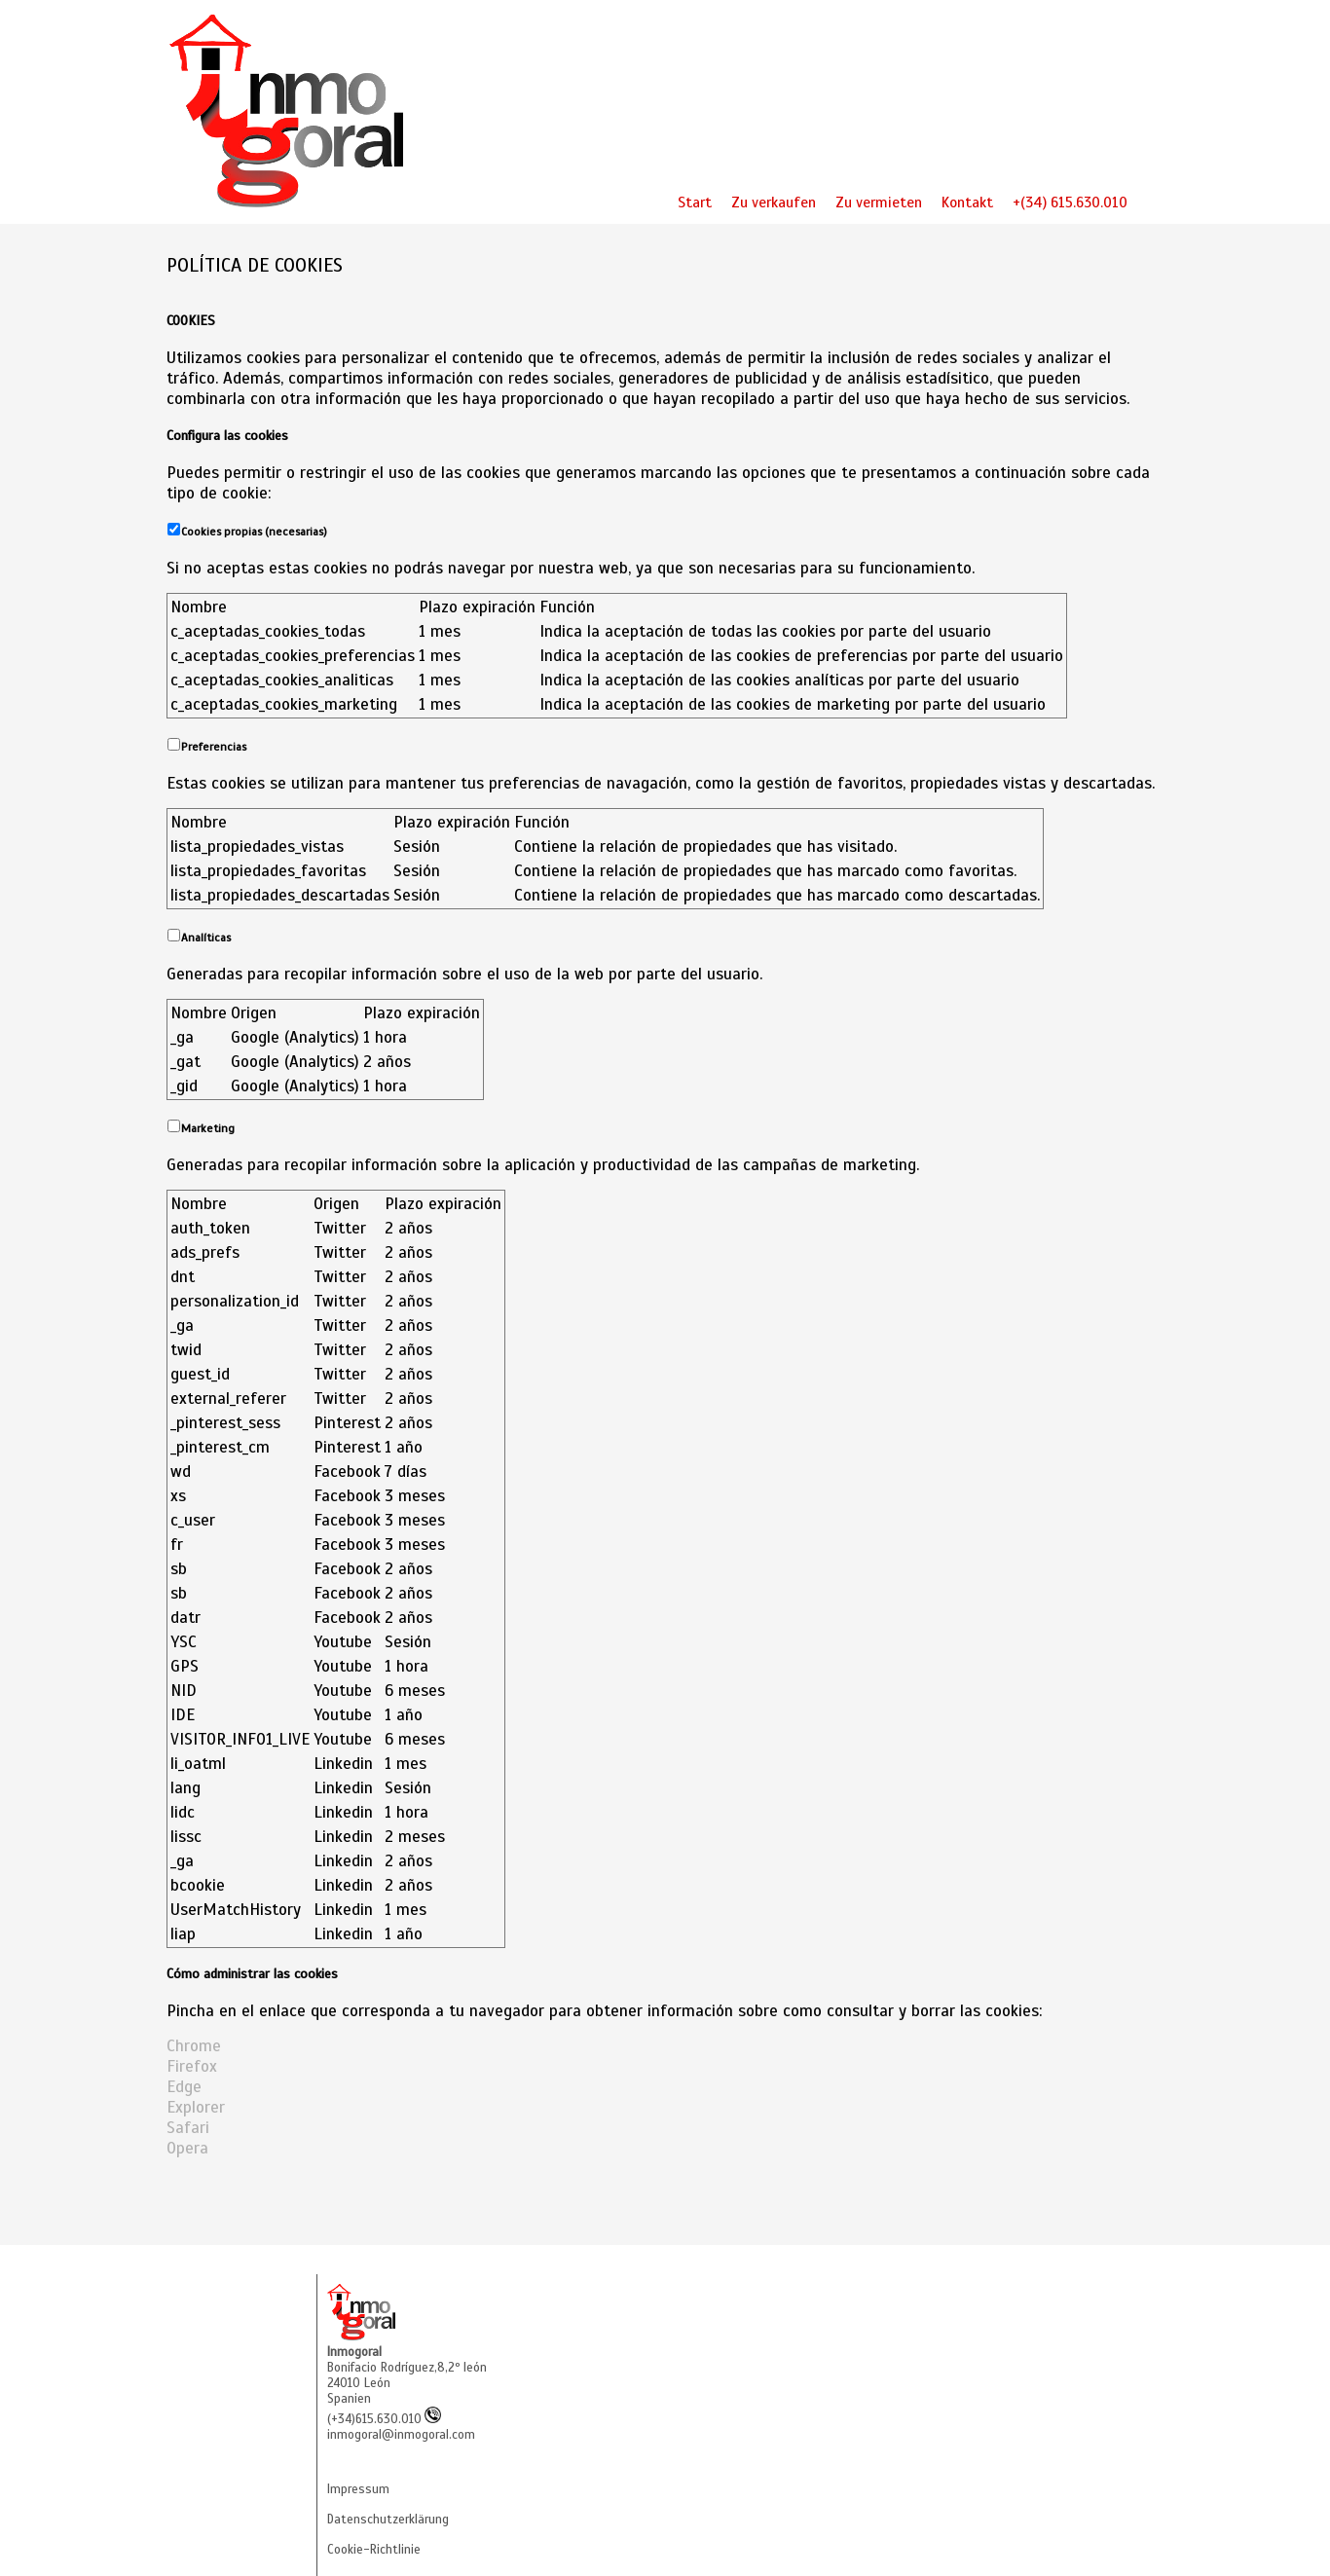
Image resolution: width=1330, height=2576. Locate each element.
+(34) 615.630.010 (1070, 202)
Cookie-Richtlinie (374, 2550)
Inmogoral (354, 2352)
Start (695, 202)
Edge (184, 2087)
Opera (187, 2148)
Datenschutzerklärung (388, 2519)
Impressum (358, 2489)
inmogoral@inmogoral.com (401, 2435)
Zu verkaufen (773, 202)
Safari (187, 2127)
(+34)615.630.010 (384, 2419)
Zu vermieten (878, 202)
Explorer (195, 2107)
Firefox (191, 2066)
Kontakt (967, 202)
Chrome (193, 2046)
